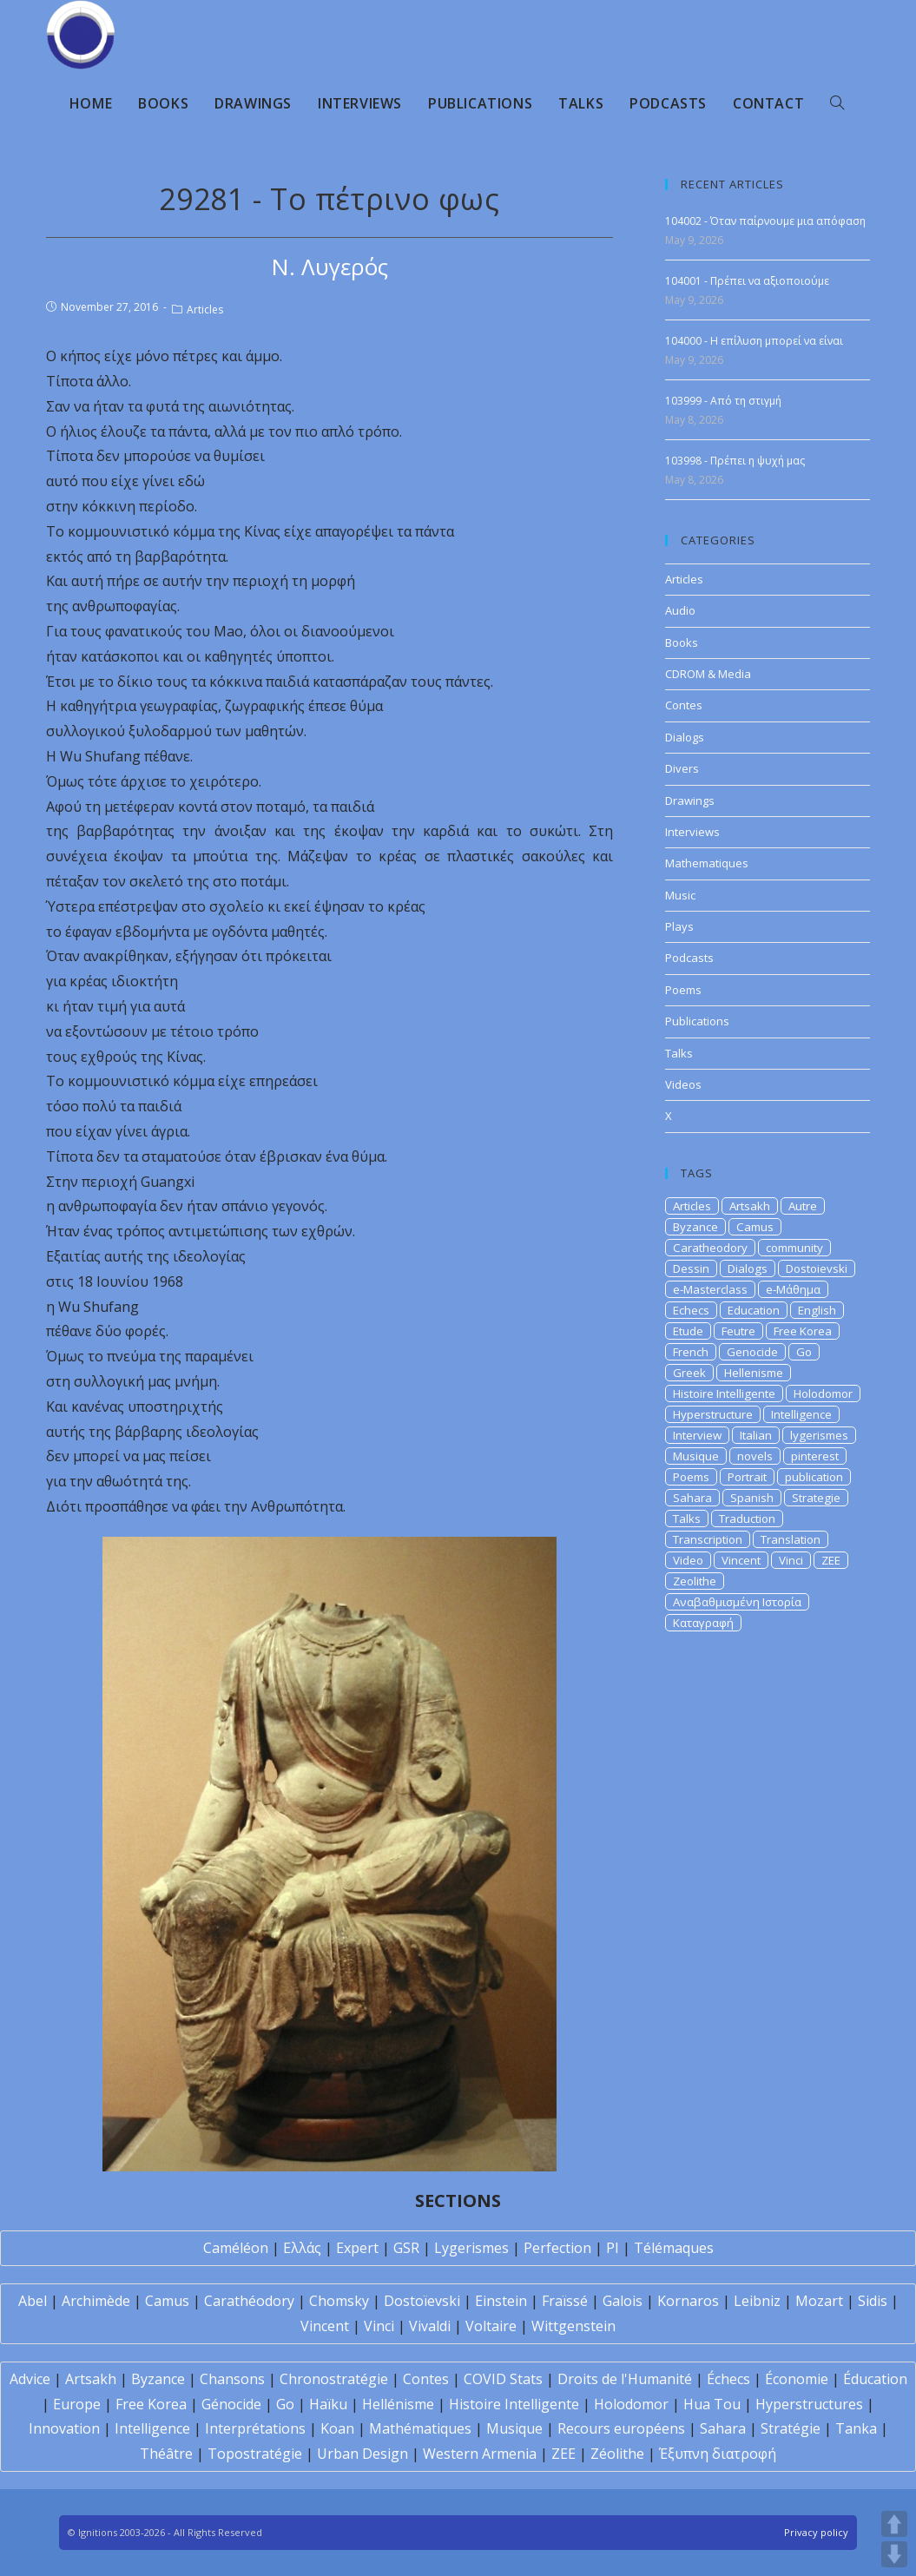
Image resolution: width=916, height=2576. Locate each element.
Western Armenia (480, 2453)
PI (612, 2247)
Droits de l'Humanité (624, 2378)
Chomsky (339, 2300)
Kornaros (688, 2300)
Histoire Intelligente (724, 1393)
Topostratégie (255, 2453)
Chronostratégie (334, 2378)
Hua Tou (712, 2404)
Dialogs (684, 737)
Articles (205, 309)
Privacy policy (816, 2532)
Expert (357, 2247)
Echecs (691, 1310)
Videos (683, 1084)
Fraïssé (565, 2300)
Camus (755, 1227)
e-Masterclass (710, 1289)
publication (814, 1477)
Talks (679, 1053)
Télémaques (674, 2247)
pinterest (815, 1456)
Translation (790, 1539)
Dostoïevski (422, 2300)
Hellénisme (398, 2404)
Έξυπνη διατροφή (717, 2453)
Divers (682, 768)
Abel (32, 2300)
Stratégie (790, 2428)
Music (680, 895)
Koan (337, 2428)
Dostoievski (816, 1268)
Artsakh (749, 1206)
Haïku (328, 2404)
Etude (688, 1331)
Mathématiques (420, 2428)
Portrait (747, 1477)
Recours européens (621, 2428)
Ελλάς (302, 2247)
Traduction (747, 1518)
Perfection (557, 2247)
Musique (696, 1456)
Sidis (872, 2300)
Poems (683, 990)
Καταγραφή (703, 1623)
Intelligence (801, 1414)
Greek (689, 1372)
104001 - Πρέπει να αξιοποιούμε (747, 280)
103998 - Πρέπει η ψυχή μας (735, 460)
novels (755, 1456)
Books (681, 642)
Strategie (816, 1497)
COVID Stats (503, 2378)
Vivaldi (430, 2326)
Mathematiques (706, 863)
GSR (406, 2247)
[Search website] (837, 103)
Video (688, 1560)
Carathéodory (249, 2300)
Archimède (96, 2300)
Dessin (691, 1268)
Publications (697, 1021)
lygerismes (819, 1435)
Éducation (875, 2378)
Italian (756, 1435)
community (794, 1247)
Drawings (690, 800)
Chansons (232, 2378)
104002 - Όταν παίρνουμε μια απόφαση (765, 221)
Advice (30, 2378)
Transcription (707, 1539)
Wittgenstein (573, 2326)
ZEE (830, 1560)
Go (804, 1352)
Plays (679, 926)
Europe (77, 2404)
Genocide (752, 1352)
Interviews (692, 832)
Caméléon (235, 2247)
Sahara (692, 1497)
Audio (680, 610)
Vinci (791, 1560)
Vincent (741, 1560)
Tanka (856, 2428)
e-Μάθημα (793, 1289)
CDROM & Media (708, 674)
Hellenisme (753, 1372)
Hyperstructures (809, 2404)
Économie (796, 2378)
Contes (683, 705)
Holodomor (823, 1393)
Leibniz (757, 2300)
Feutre (738, 1331)
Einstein (501, 2300)
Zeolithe (694, 1581)
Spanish (752, 1497)
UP (894, 2524)
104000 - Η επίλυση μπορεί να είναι (754, 340)
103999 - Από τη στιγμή (723, 400)
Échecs (728, 2378)
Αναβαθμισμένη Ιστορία (737, 1602)
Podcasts (689, 957)
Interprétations (255, 2428)
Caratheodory (710, 1247)
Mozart (819, 2300)
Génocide (231, 2404)
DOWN (894, 2554)
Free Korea (803, 1331)
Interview (697, 1435)
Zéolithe (617, 2453)
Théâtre (166, 2453)
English (817, 1310)
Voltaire (491, 2326)
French (690, 1352)
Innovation (64, 2428)
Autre (802, 1206)
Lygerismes (471, 2247)
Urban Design (362, 2453)
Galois (623, 2300)
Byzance (695, 1227)
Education (754, 1310)
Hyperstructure (713, 1414)
